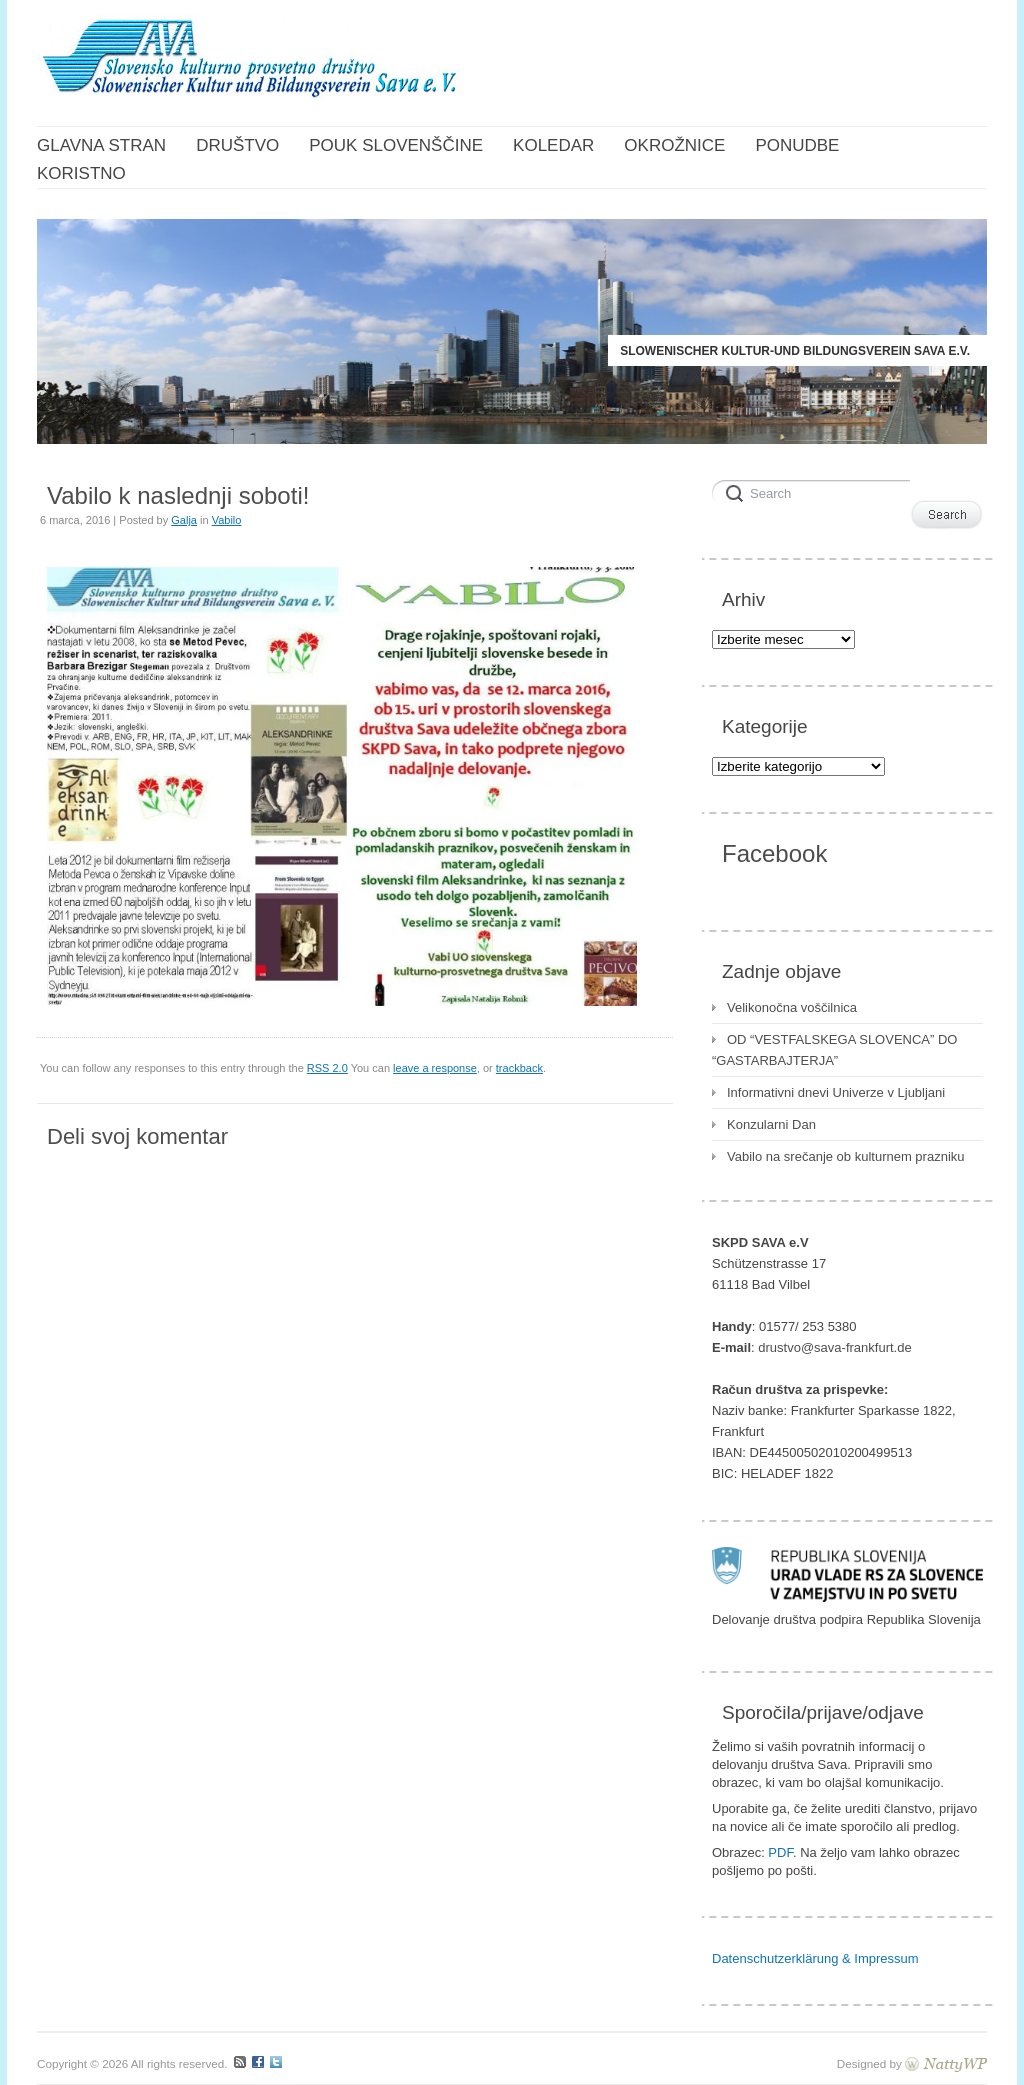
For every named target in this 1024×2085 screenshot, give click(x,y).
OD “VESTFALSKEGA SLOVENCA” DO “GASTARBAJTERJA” (834, 1050)
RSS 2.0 (327, 1068)
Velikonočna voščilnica (792, 1007)
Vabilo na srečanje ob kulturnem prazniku (846, 1156)
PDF (780, 1852)
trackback (519, 1068)
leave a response (435, 1068)
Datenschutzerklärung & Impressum (815, 1958)
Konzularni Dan (771, 1124)
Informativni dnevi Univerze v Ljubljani (836, 1092)
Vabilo (227, 520)
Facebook (774, 853)
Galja (184, 520)
